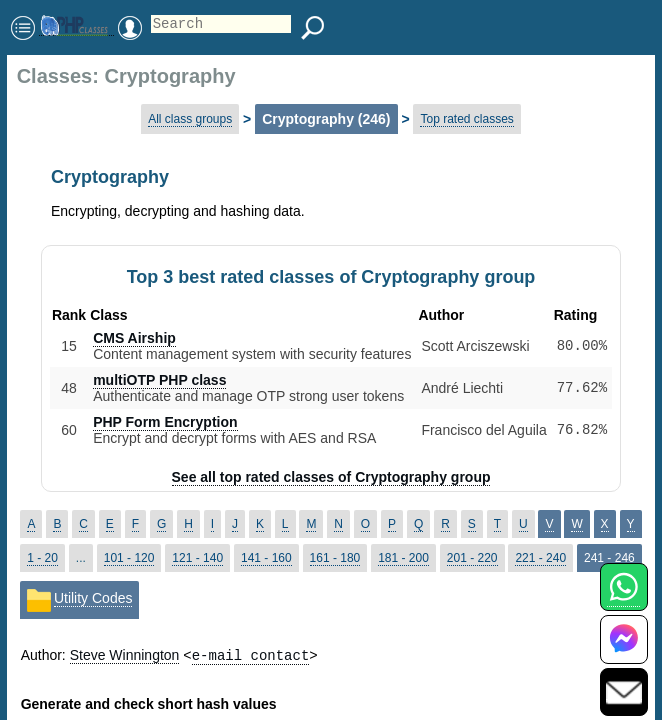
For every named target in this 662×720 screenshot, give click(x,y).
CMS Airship (134, 338)
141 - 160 (266, 558)
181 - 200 (403, 558)
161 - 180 (335, 558)
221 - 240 (540, 558)
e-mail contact (251, 654)
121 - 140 (197, 558)
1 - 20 (42, 558)
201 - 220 (472, 558)
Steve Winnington (125, 655)
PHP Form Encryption (165, 422)
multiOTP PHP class (159, 380)
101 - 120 (129, 558)
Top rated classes (466, 119)
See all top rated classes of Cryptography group (331, 477)
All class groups (190, 119)
